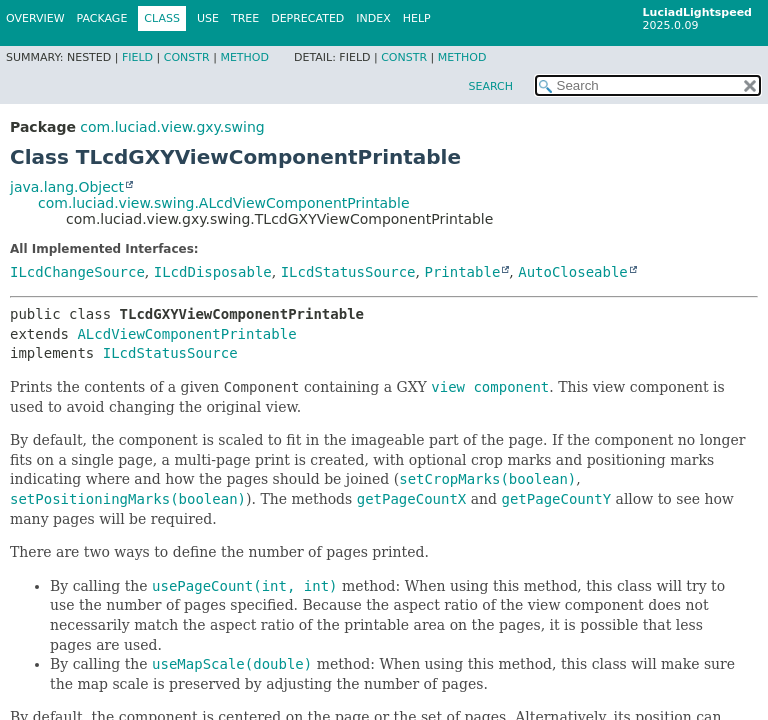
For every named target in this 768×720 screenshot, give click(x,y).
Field (137, 57)
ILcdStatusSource (348, 272)
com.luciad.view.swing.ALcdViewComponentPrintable (224, 203)
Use (208, 18)
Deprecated (307, 18)
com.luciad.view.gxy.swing (172, 127)
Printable (462, 272)
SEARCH (490, 86)
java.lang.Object (67, 187)
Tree (245, 18)
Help (417, 18)
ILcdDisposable (213, 272)
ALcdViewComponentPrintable (186, 334)
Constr (187, 57)
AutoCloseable (573, 272)
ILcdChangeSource (77, 272)
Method (244, 57)
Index (373, 18)
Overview (35, 18)
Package (102, 18)
